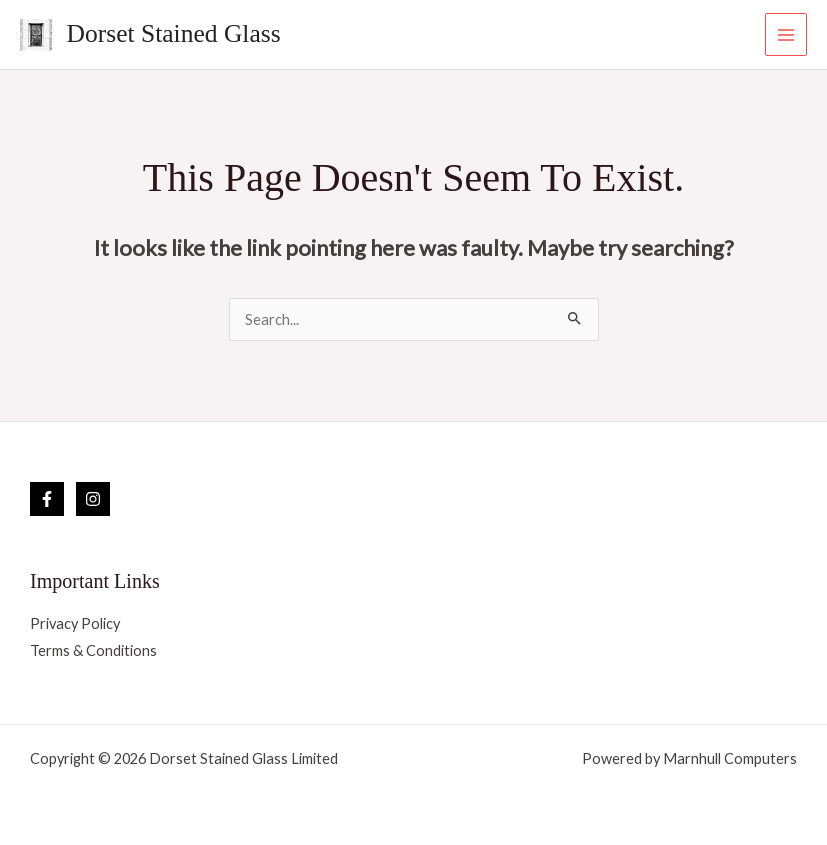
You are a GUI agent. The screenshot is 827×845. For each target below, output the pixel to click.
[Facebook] (47, 499)
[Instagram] (93, 499)
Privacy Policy (75, 623)
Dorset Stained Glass (174, 33)
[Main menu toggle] (786, 34)
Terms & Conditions (93, 650)
